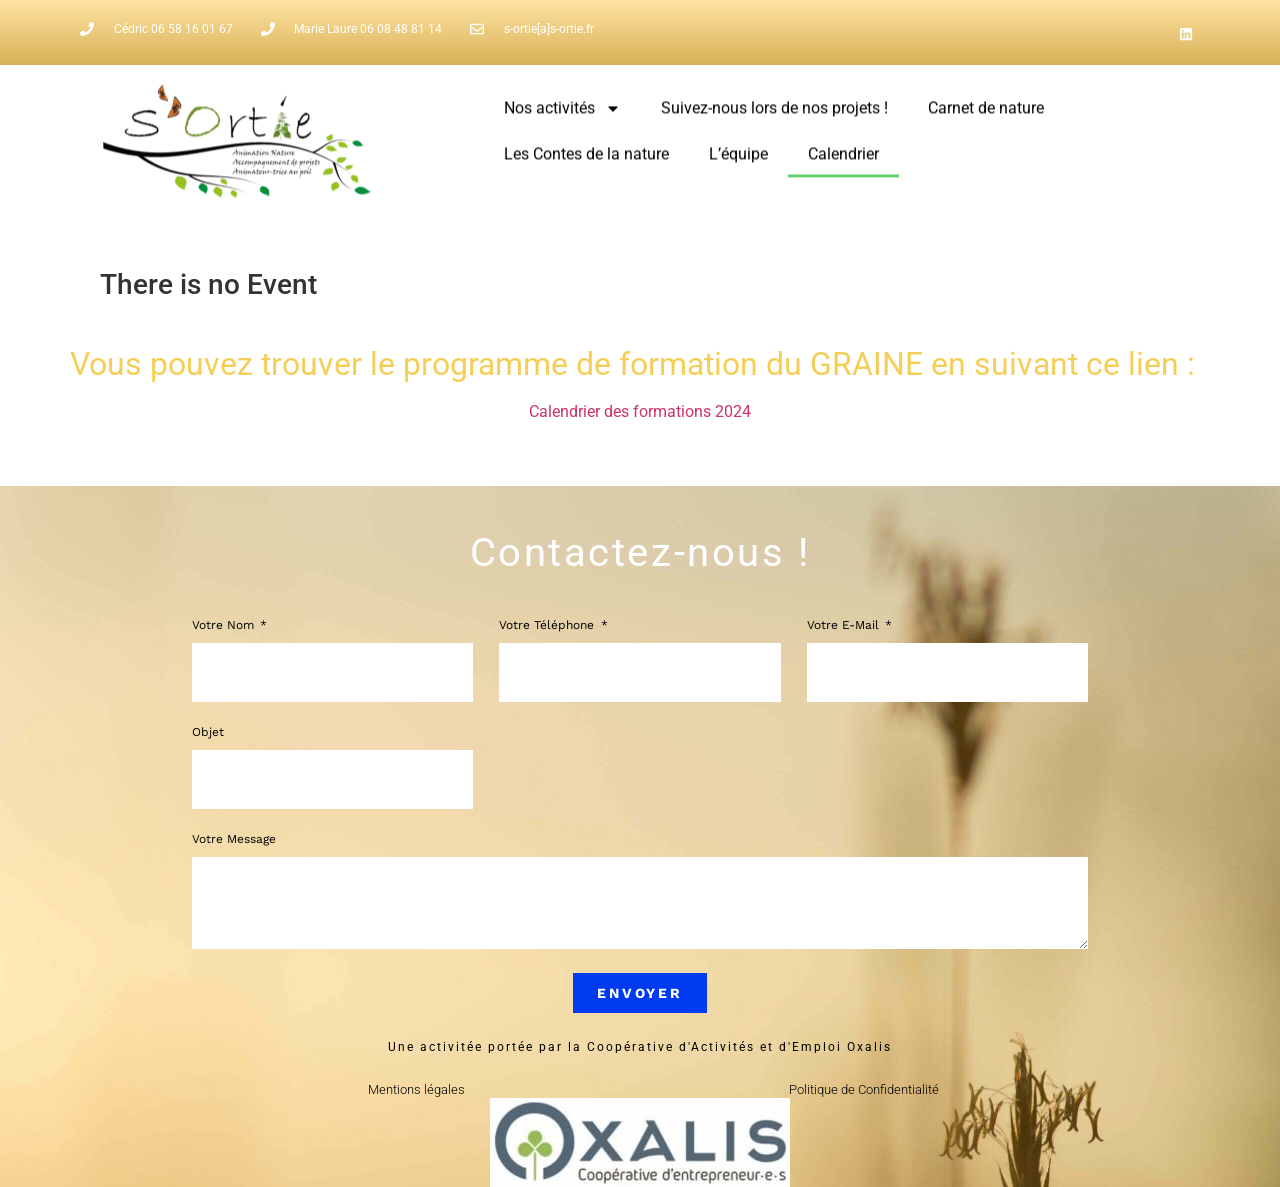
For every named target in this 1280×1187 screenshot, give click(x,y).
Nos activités (562, 100)
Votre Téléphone (548, 625)
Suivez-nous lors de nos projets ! (774, 99)
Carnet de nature (986, 99)
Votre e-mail (845, 625)
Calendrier (843, 145)
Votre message (234, 839)
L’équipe (738, 145)
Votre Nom (225, 625)
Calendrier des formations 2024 (640, 411)
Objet (208, 732)
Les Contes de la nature (586, 145)
